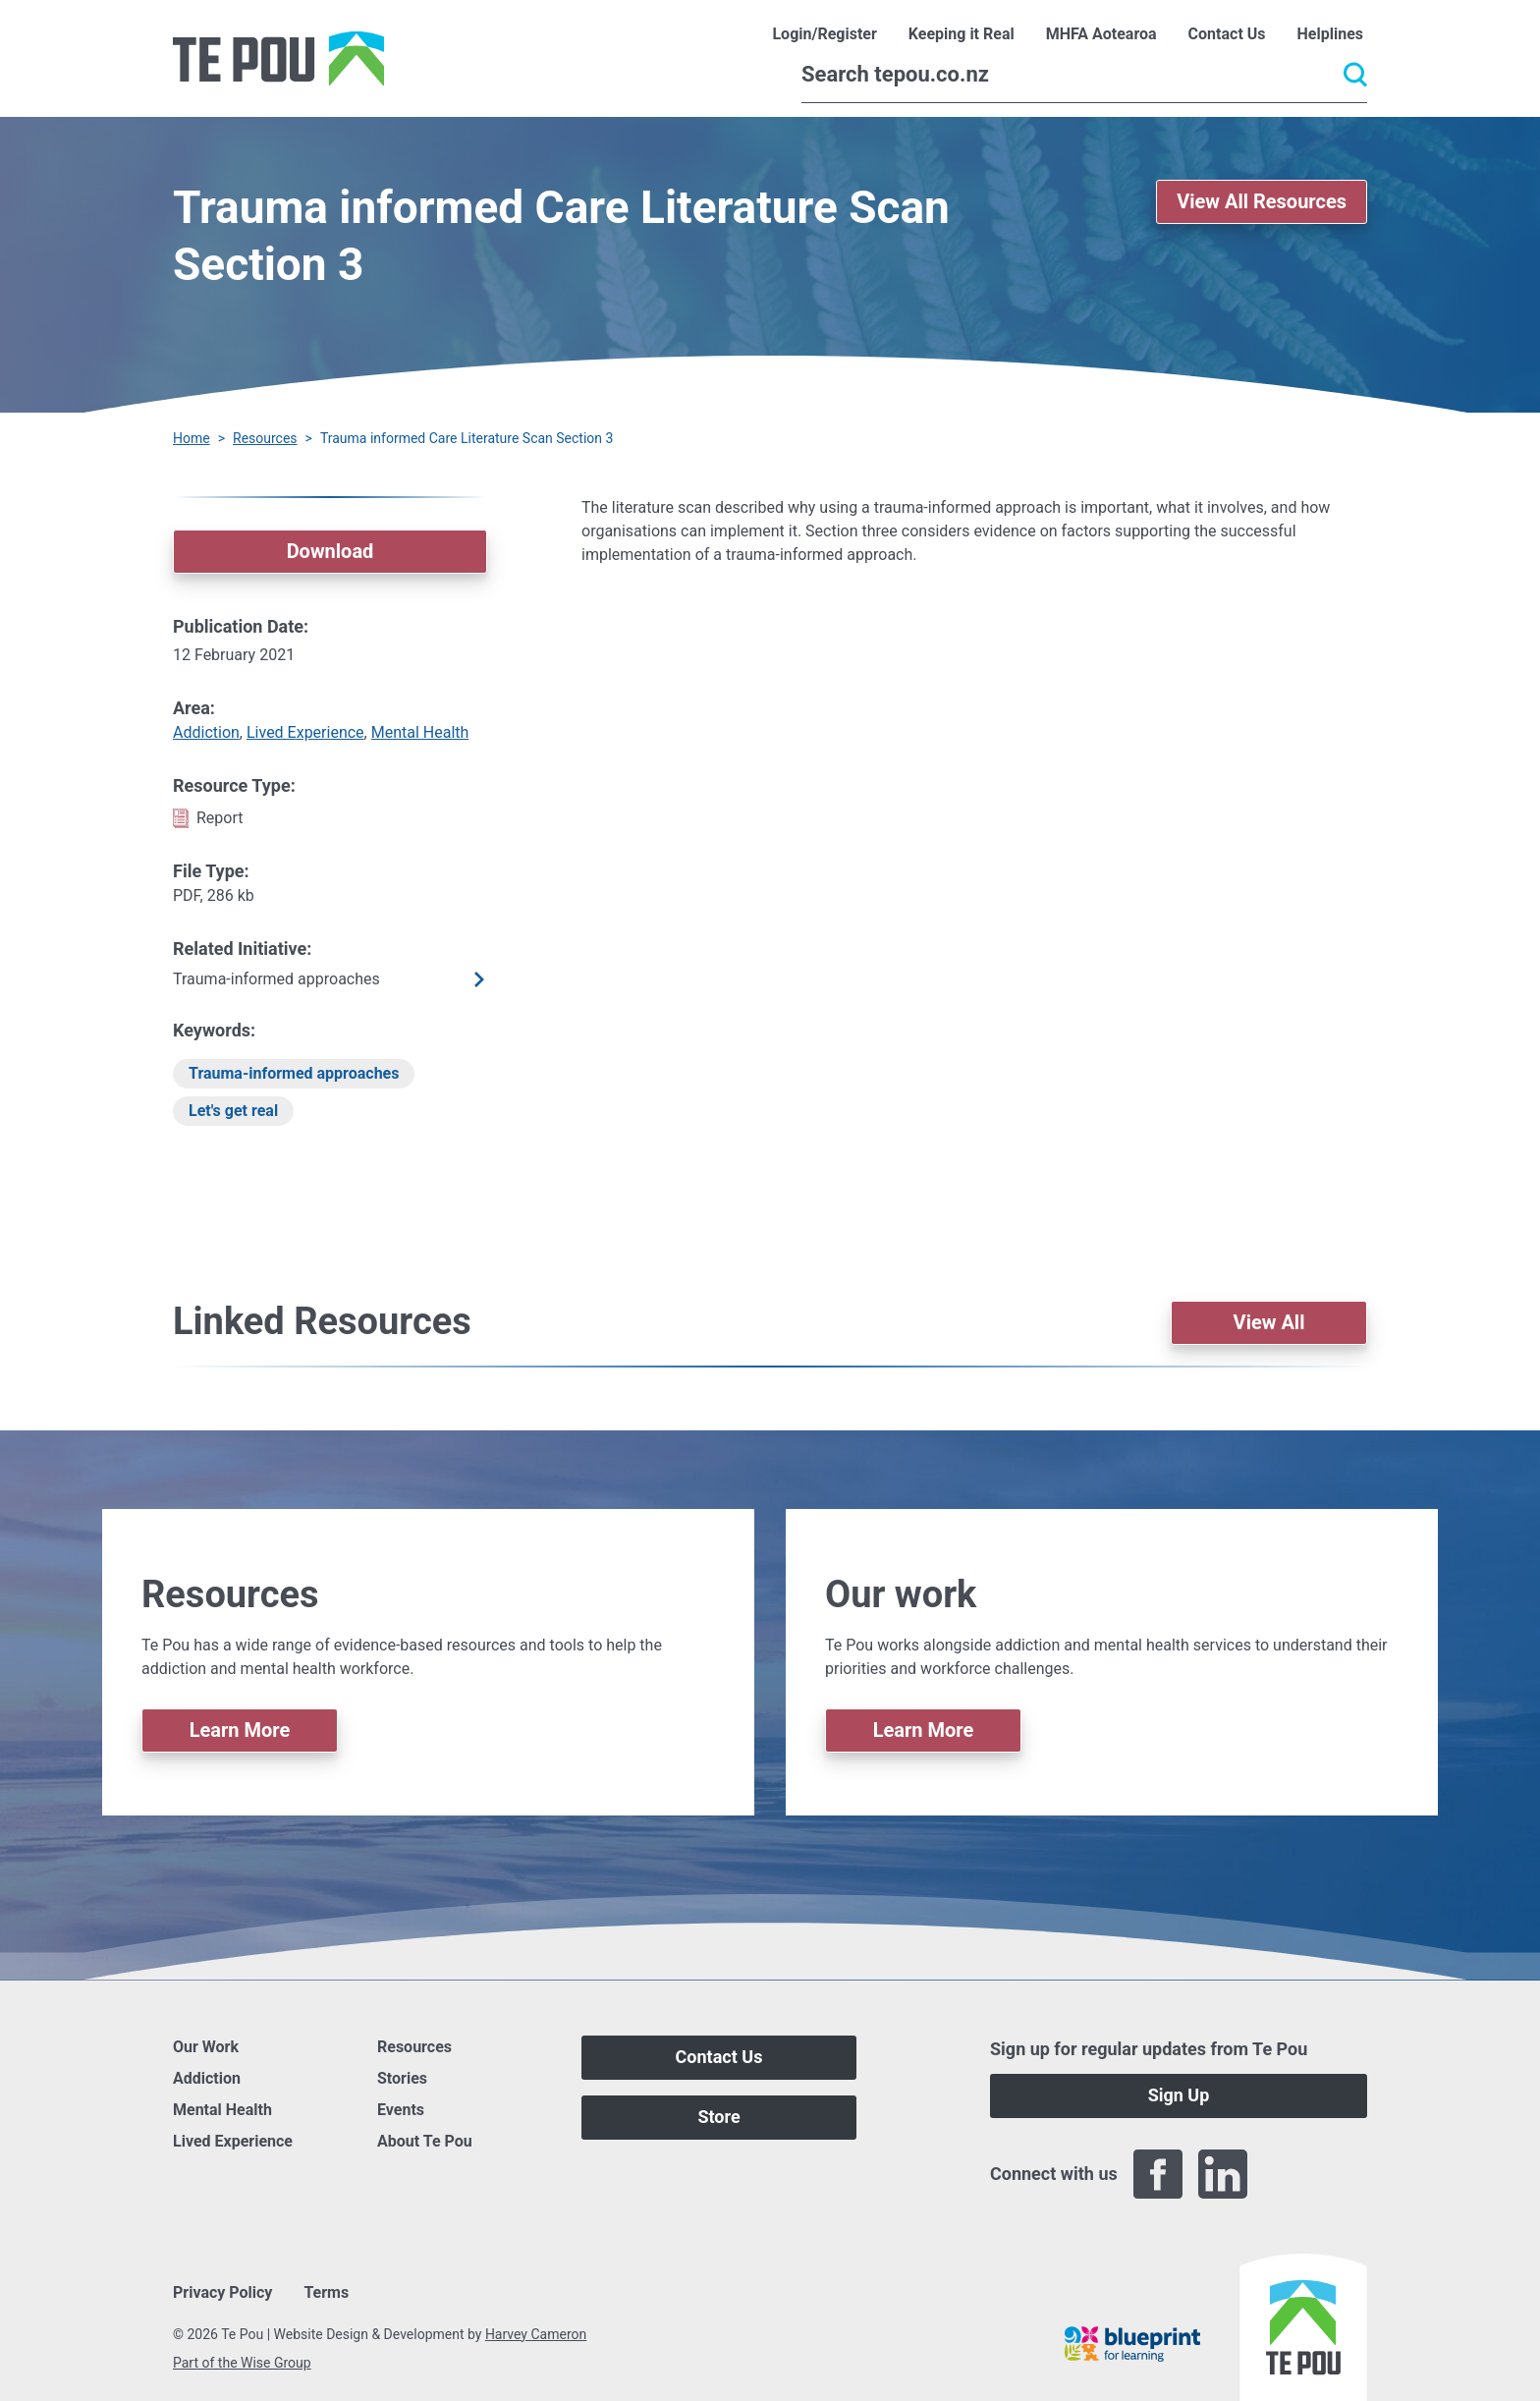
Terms (326, 2292)
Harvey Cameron (535, 2334)
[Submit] (1355, 74)
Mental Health (420, 732)
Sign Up (1179, 2095)
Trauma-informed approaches (294, 1073)
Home (191, 438)
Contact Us (719, 2056)
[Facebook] (1157, 2174)
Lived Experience (305, 732)
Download (330, 551)
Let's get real (233, 1110)
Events (400, 2109)
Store (718, 2116)
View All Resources (1262, 201)
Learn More (240, 1730)
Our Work (206, 2047)
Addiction (206, 732)
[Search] (1084, 74)
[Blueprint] (1132, 2344)
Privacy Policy (222, 2292)
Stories (402, 2078)
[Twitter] (1287, 2174)
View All (1269, 1322)
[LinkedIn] (1222, 2174)
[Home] (278, 58)
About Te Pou (424, 2141)
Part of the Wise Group (242, 2363)
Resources (265, 438)
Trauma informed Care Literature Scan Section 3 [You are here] (466, 438)
